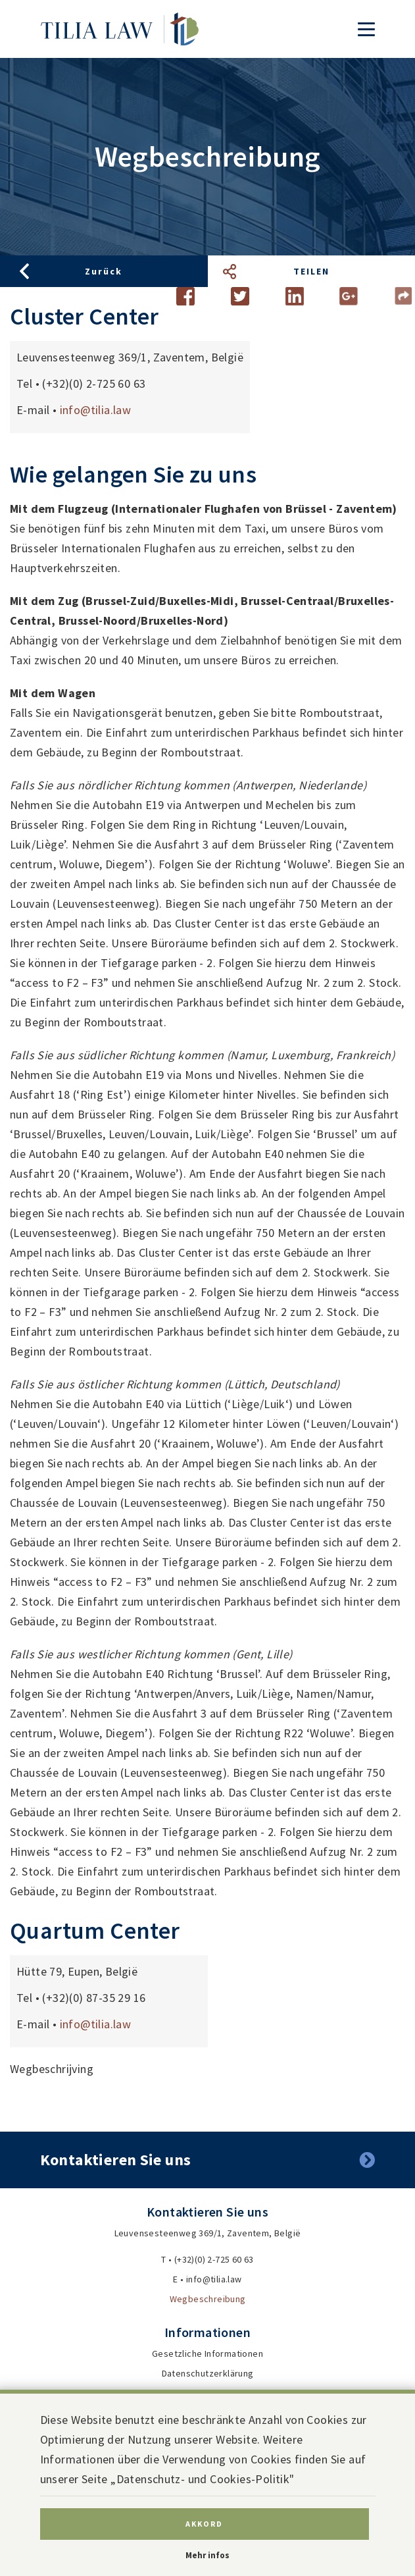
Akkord (204, 2524)
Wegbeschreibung (208, 2299)
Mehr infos (207, 2555)
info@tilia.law (96, 409)
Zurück (103, 271)
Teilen (311, 271)
